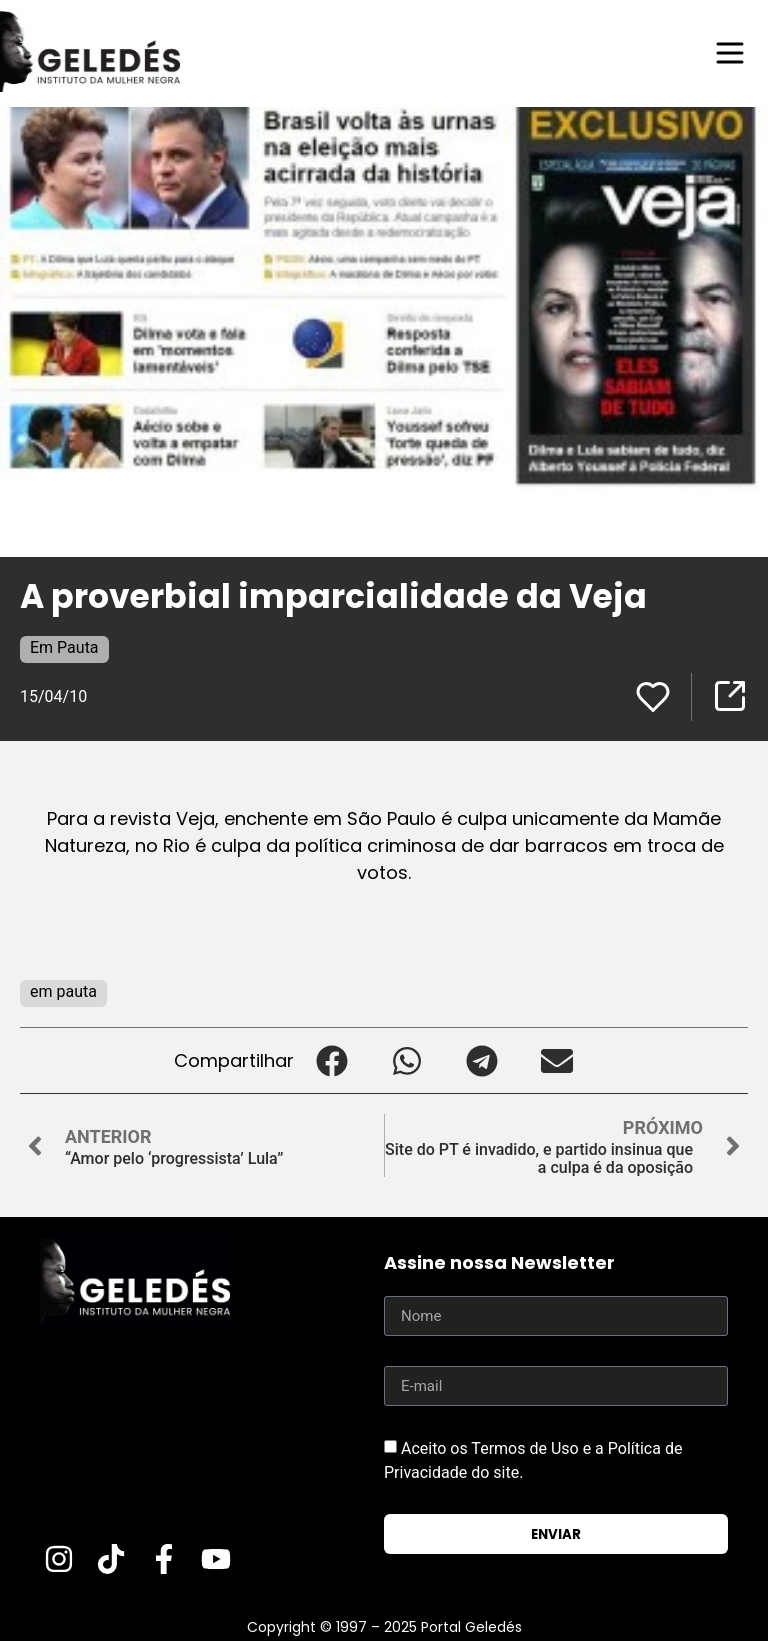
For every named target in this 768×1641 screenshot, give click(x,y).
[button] (331, 1060)
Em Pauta (64, 647)
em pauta (63, 991)
